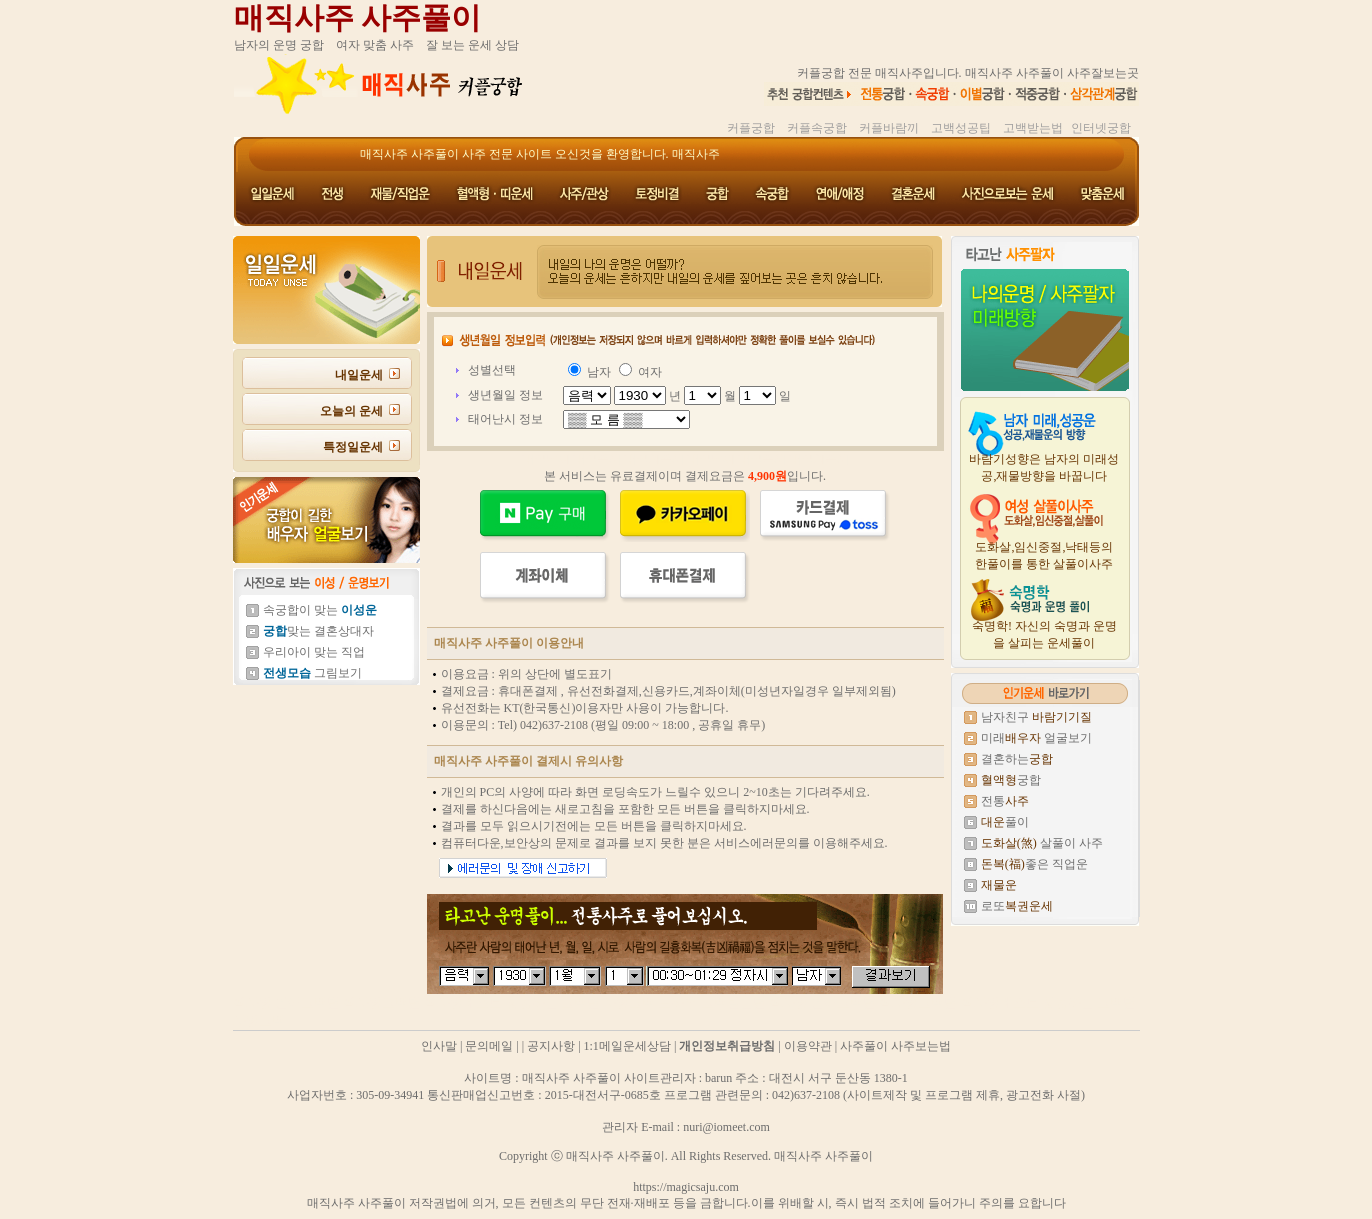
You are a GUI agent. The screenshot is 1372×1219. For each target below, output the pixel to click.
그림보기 (312, 673)
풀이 (1005, 822)
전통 (1005, 801)
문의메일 (489, 1046)
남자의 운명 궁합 (279, 45)
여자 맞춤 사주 (375, 45)
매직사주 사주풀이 (358, 17)
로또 (1017, 906)
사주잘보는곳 (1103, 73)
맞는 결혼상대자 (318, 631)
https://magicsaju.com (686, 1187)
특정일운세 (353, 447)
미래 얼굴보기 (1036, 738)
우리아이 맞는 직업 (314, 652)
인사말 (439, 1046)
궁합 (1011, 780)
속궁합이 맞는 (320, 610)
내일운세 (359, 375)
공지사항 (551, 1046)
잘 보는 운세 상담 (472, 45)
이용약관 (808, 1046)
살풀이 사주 (1042, 843)
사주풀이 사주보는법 (895, 1046)
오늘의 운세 (351, 411)
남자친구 (1036, 717)
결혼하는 (1017, 759)
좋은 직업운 (1034, 864)
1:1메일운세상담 (627, 1046)
